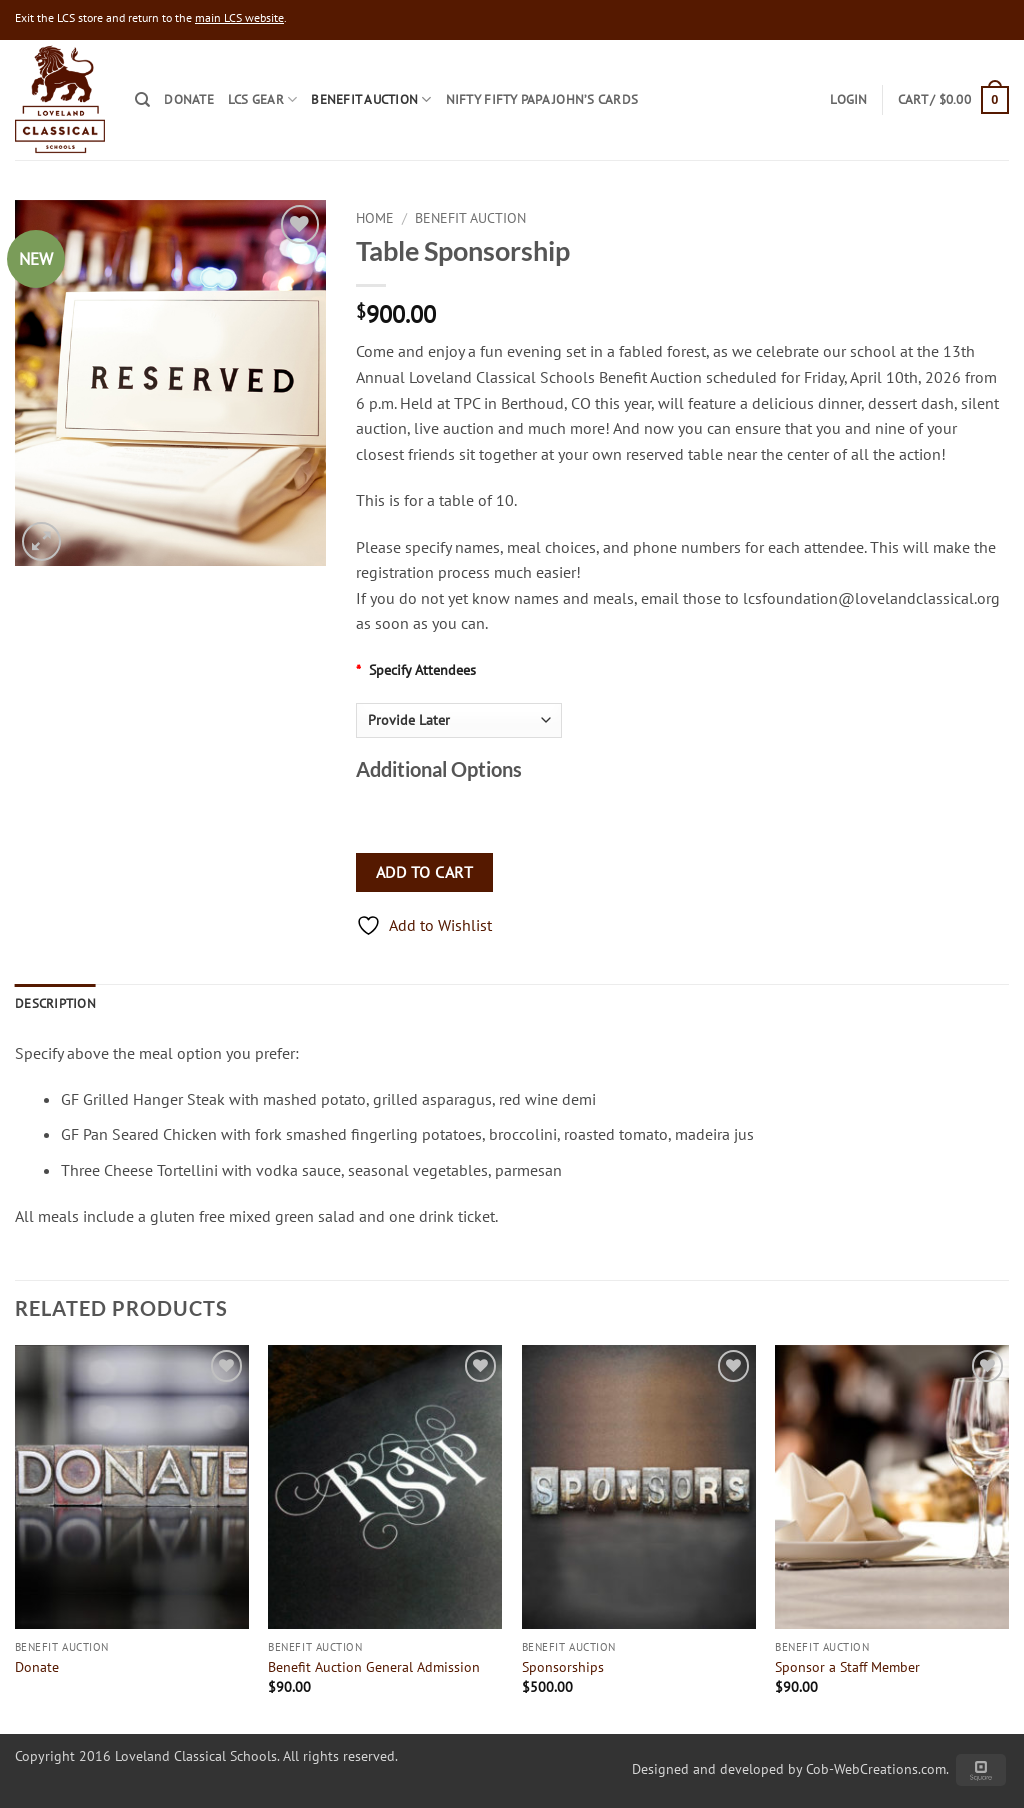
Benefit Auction (371, 99)
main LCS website (239, 17)
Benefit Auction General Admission (374, 1667)
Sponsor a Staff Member (847, 1667)
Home (375, 218)
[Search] (142, 100)
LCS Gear (263, 99)
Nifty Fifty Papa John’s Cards (542, 99)
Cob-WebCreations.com (876, 1768)
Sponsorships (563, 1667)
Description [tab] (55, 1003)
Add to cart (424, 872)
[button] (953, 100)
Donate (189, 99)
